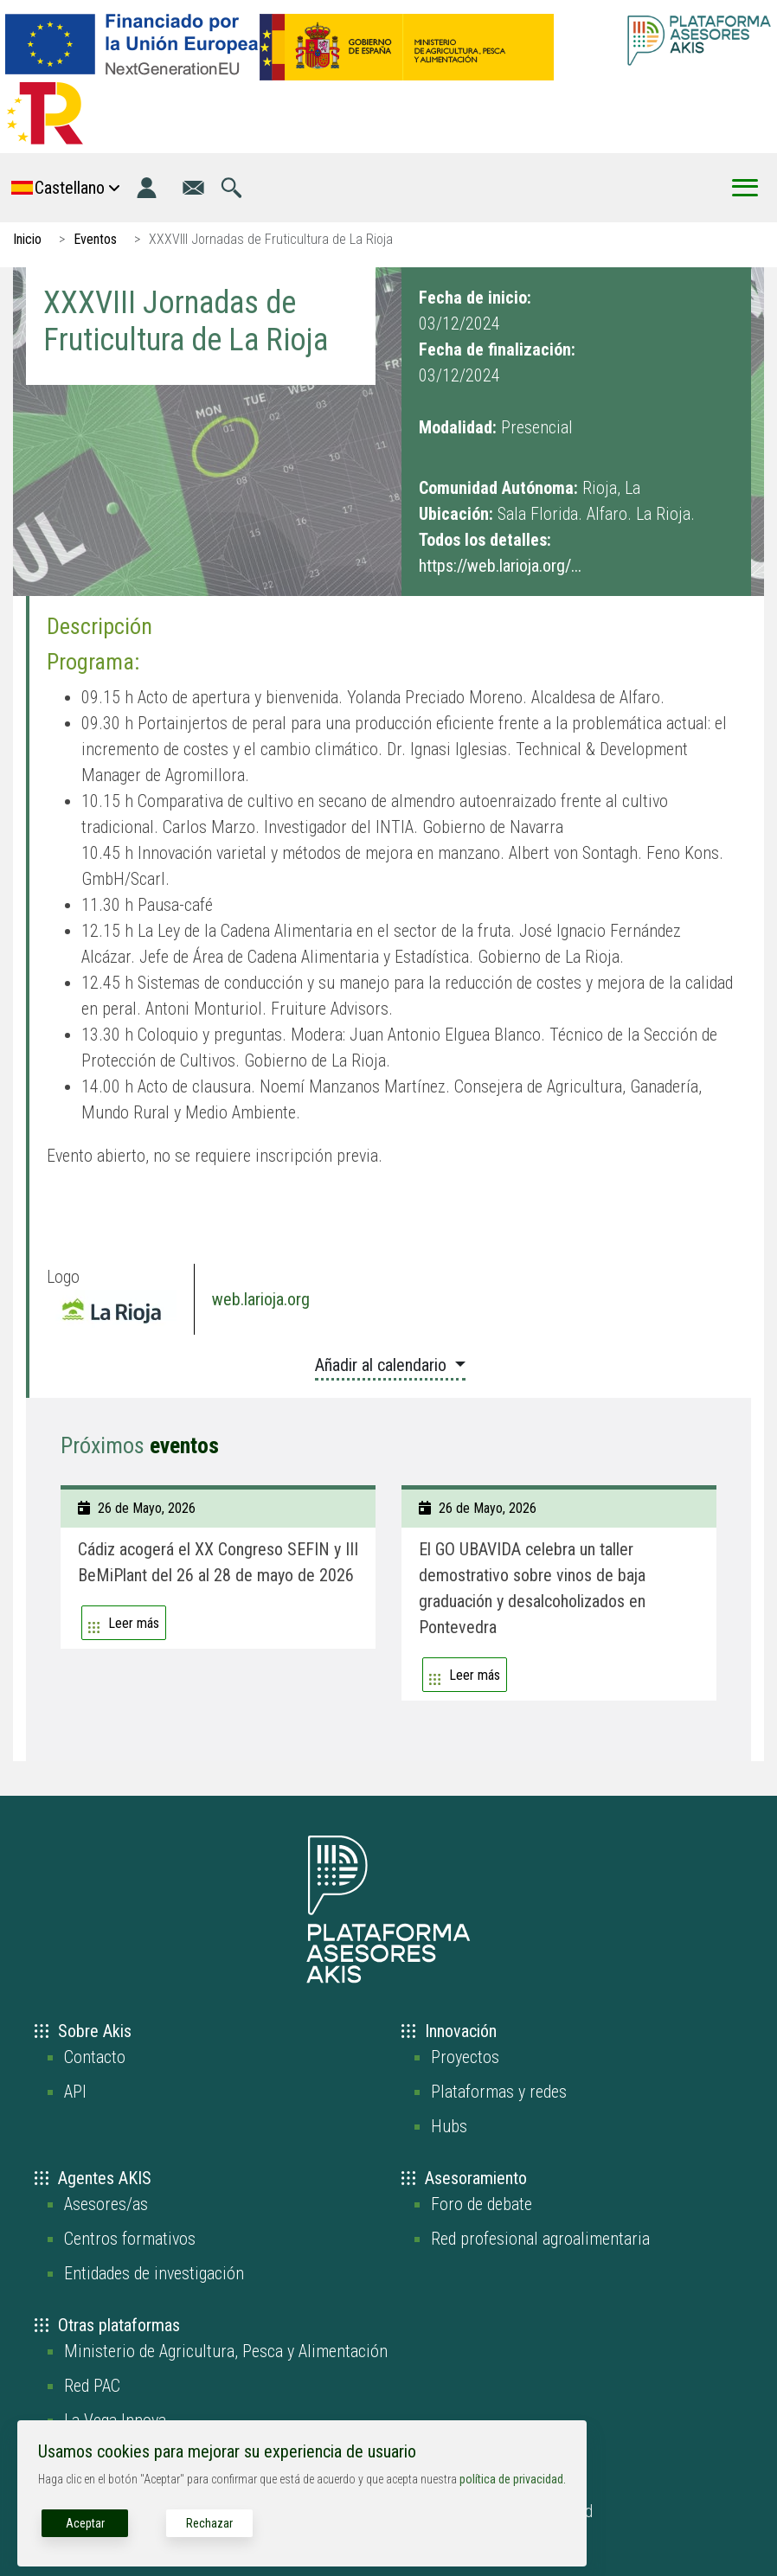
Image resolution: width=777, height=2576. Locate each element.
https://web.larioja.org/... (500, 565)
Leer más (133, 1623)
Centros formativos (130, 2238)
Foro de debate (481, 2204)
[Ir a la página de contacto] (193, 187)
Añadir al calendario (383, 1365)
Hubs (449, 2126)
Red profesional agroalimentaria (540, 2238)
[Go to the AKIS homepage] (699, 40)
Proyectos (465, 2057)
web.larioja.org (261, 1299)
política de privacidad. (512, 2479)
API (75, 2091)
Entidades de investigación (154, 2273)
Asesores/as (106, 2204)
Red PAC (92, 2385)
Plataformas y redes (499, 2091)
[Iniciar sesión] (146, 187)
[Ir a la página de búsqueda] (231, 187)
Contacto (94, 2057)
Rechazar (209, 2523)
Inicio (27, 239)
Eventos (95, 239)
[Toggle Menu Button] (745, 187)
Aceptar (85, 2523)
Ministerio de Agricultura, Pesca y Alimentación (226, 2351)
